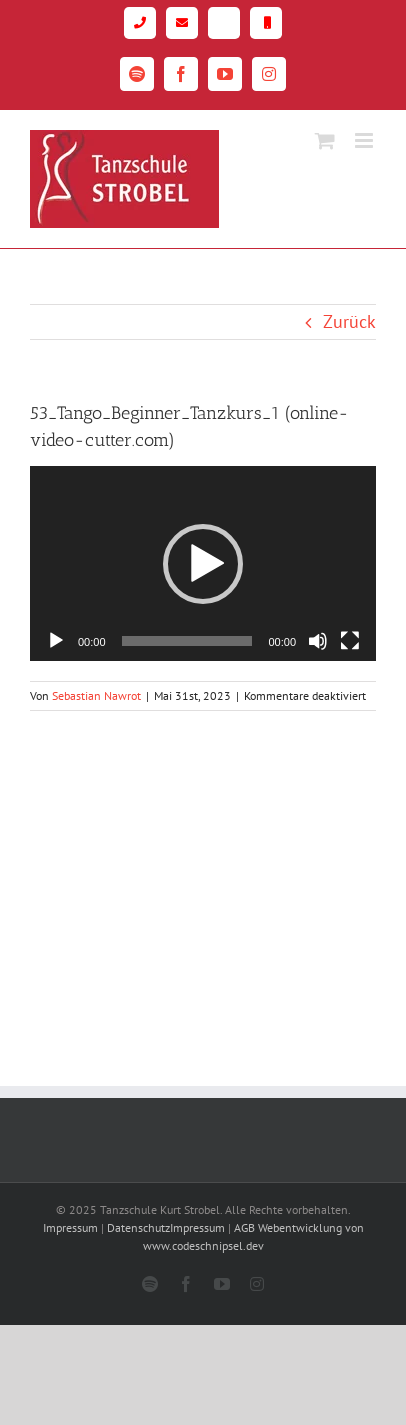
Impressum (70, 1227)
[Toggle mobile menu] (365, 140)
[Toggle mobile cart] (325, 140)
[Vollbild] (350, 641)
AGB (244, 1227)
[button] (203, 564)
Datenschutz (138, 1227)
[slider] (187, 641)
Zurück (349, 321)
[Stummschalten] (318, 641)
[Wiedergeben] (56, 641)
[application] (203, 563)
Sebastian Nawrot (96, 695)
